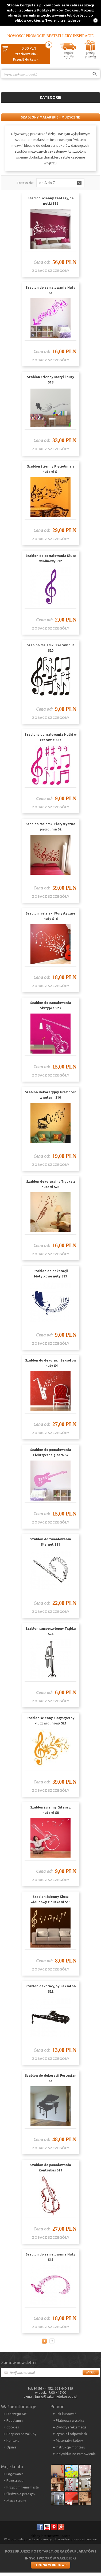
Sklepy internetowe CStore (51, 2536)
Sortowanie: (25, 182)
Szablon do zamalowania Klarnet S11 (50, 1541)
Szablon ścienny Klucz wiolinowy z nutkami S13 (51, 1899)
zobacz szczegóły (50, 270)
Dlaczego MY (16, 2414)
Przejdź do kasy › (25, 59)
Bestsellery (59, 36)
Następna (58, 2341)
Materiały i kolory (69, 2440)
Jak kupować (66, 2414)
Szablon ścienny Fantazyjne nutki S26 (51, 200)
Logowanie (15, 2474)
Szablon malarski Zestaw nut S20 (50, 647)
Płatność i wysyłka (70, 2420)
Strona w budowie (50, 2565)
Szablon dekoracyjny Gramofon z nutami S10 (50, 1094)
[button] (60, 182)
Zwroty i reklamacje (71, 2427)
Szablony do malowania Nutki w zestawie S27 (50, 737)
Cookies (12, 2427)
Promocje (35, 36)
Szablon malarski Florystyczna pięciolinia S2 (50, 826)
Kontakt (12, 2440)
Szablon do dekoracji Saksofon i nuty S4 (50, 1363)
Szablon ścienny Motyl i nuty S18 (50, 379)
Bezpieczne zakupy (21, 2434)
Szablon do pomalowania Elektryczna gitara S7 (50, 1452)
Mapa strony (16, 2500)
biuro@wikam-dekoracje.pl (56, 2396)
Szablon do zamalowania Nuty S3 (50, 290)
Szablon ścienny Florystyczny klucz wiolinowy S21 (50, 1720)
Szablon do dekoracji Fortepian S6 (50, 2078)
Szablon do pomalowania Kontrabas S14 (50, 2167)
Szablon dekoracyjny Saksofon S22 (50, 1988)
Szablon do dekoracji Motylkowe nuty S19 (50, 1273)
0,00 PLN (29, 48)
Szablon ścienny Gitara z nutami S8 (50, 1810)
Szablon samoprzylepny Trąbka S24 (50, 1631)
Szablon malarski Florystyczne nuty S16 (50, 916)
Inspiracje (83, 36)
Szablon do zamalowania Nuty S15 (50, 2257)
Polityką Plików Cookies (58, 10)
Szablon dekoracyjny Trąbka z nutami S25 (50, 1184)
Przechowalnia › (25, 54)
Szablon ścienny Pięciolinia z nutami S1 (50, 469)
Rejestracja (15, 2480)
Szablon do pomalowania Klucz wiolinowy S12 (50, 558)
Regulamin (14, 2420)
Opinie (11, 2447)
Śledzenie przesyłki (21, 2494)
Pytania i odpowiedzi (72, 2434)
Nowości (16, 36)
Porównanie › (89, 83)
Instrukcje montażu (70, 2447)
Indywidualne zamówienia (76, 2454)
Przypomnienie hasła (22, 2487)
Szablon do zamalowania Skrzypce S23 (50, 1005)
